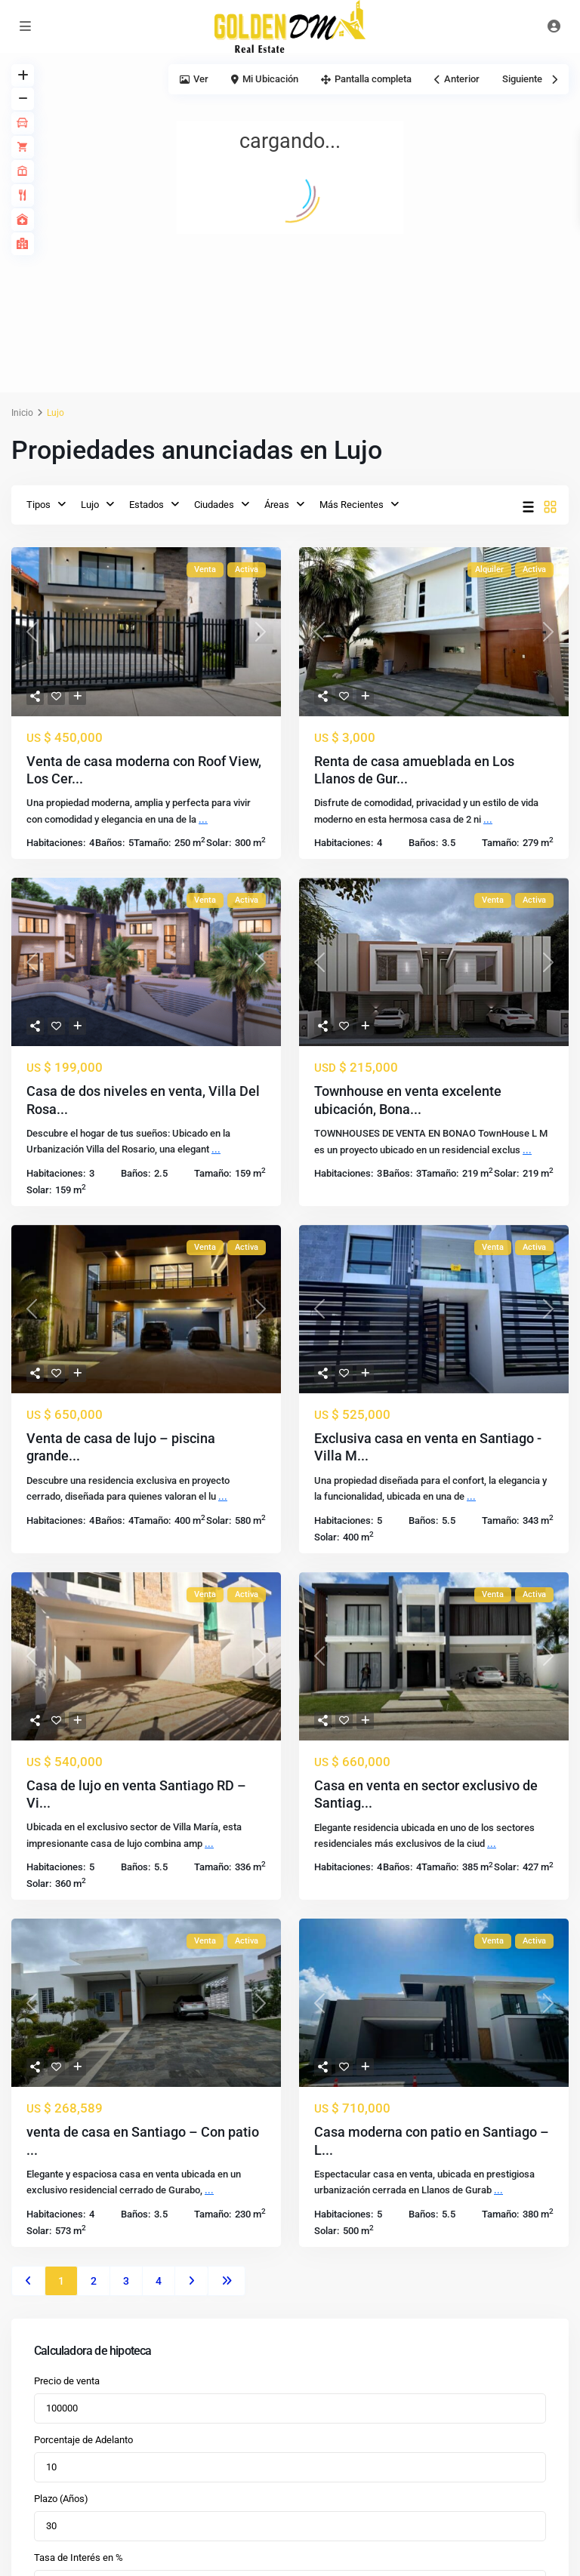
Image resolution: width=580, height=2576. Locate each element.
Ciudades (214, 504)
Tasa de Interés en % (78, 2557)
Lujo (90, 504)
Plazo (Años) (61, 2498)
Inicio (22, 413)
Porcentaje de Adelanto (83, 2439)
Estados (146, 504)
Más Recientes (351, 504)
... (203, 819)
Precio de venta (67, 2381)
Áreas (276, 504)
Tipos (38, 504)
